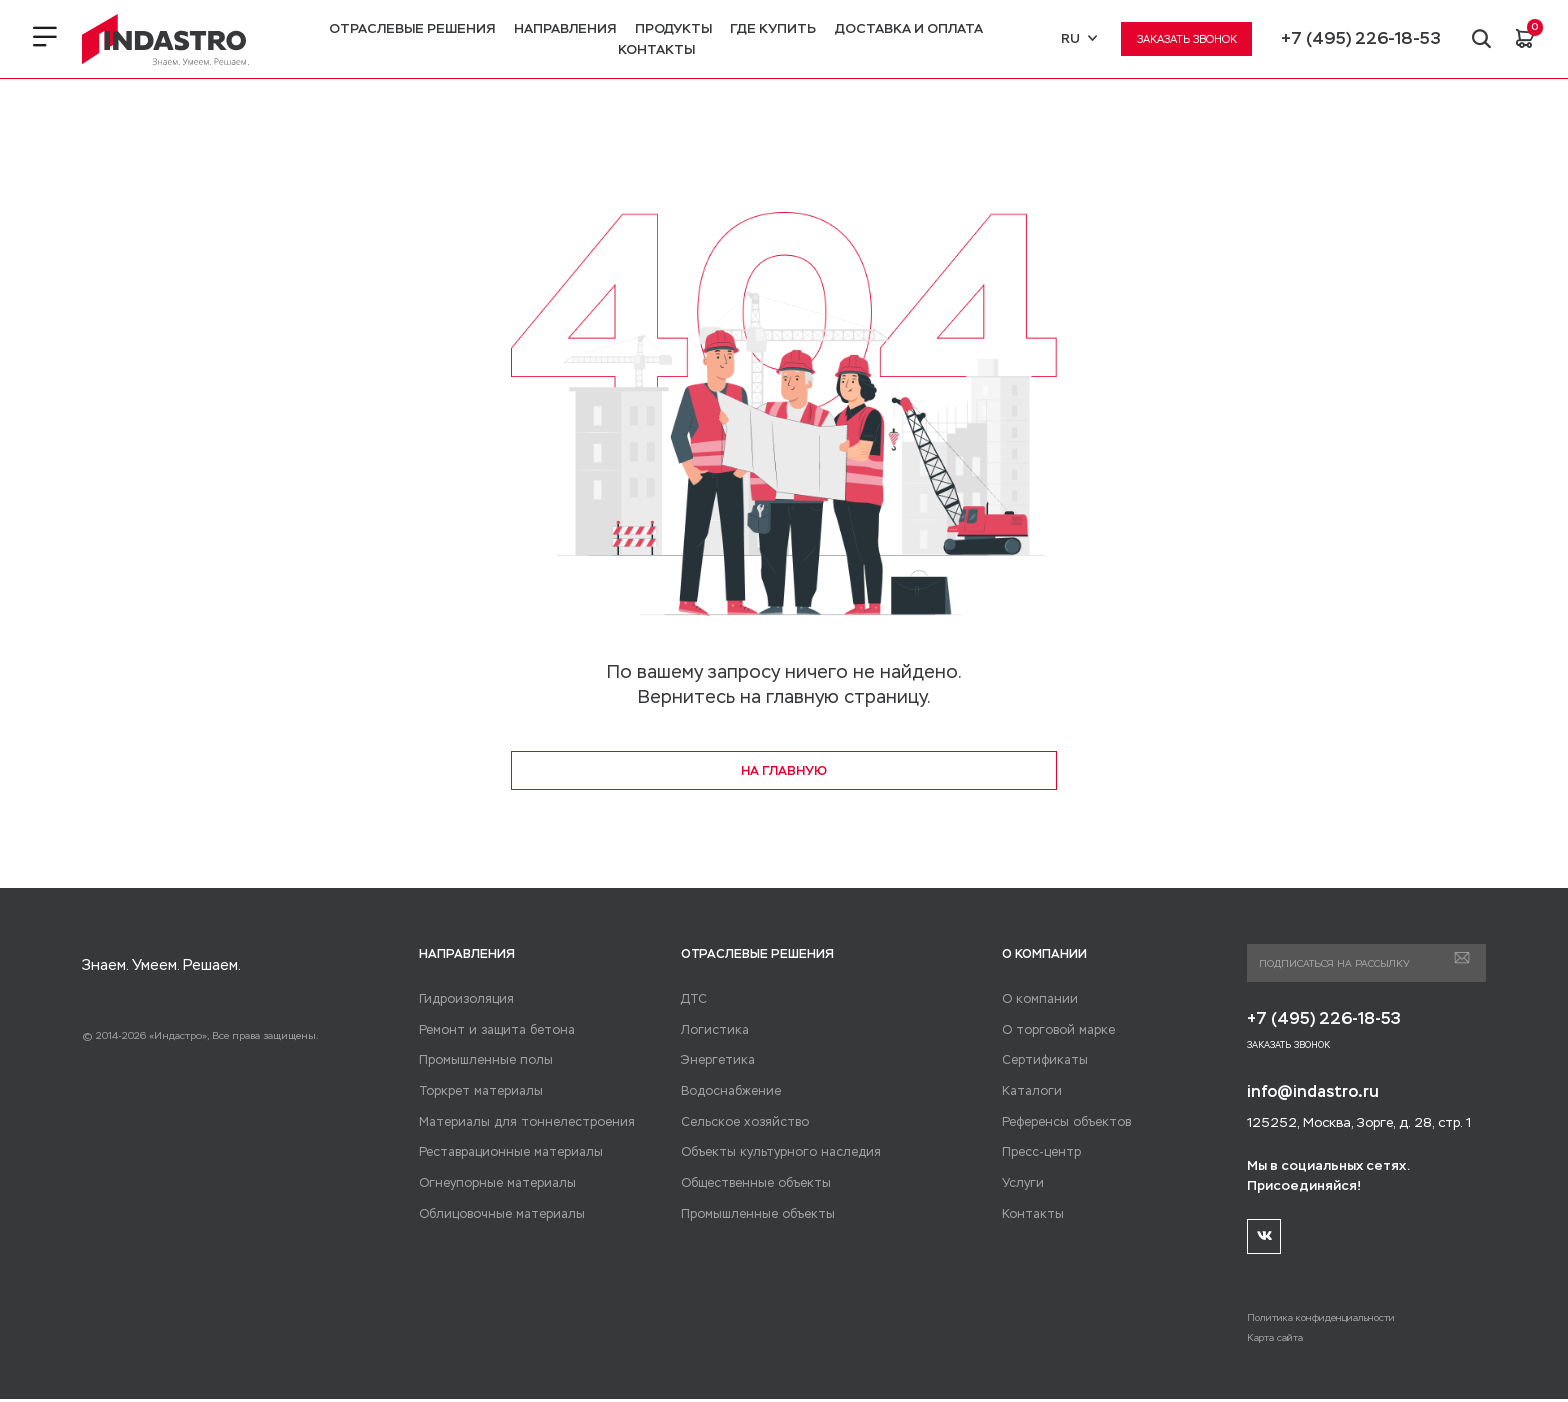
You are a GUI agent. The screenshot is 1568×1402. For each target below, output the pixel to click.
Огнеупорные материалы (491, 1184)
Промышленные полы (482, 1061)
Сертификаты (1040, 1061)
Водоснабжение (728, 1092)
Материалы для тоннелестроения (516, 1123)
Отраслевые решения (411, 28)
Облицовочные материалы (496, 1215)
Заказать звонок (1185, 39)
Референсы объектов (1062, 1123)
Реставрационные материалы (504, 1153)
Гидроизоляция (463, 1000)
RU (1077, 38)
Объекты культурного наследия (771, 1153)
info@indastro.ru (1315, 1093)
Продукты (672, 28)
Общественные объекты (750, 1184)
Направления (564, 28)
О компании (1036, 1000)
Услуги (1021, 1184)
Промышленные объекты (753, 1215)
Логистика (710, 1031)
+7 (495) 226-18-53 (1358, 38)
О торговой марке (1052, 1031)
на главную (784, 770)
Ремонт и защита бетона (487, 1031)
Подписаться (1461, 959)
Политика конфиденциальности (1328, 1320)
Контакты (655, 49)
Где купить (772, 28)
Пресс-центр (1039, 1153)
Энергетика (714, 1061)
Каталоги (1028, 1092)
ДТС (692, 1000)
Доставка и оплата (908, 28)
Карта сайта (1276, 1340)
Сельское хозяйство (738, 1123)
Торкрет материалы (474, 1092)
